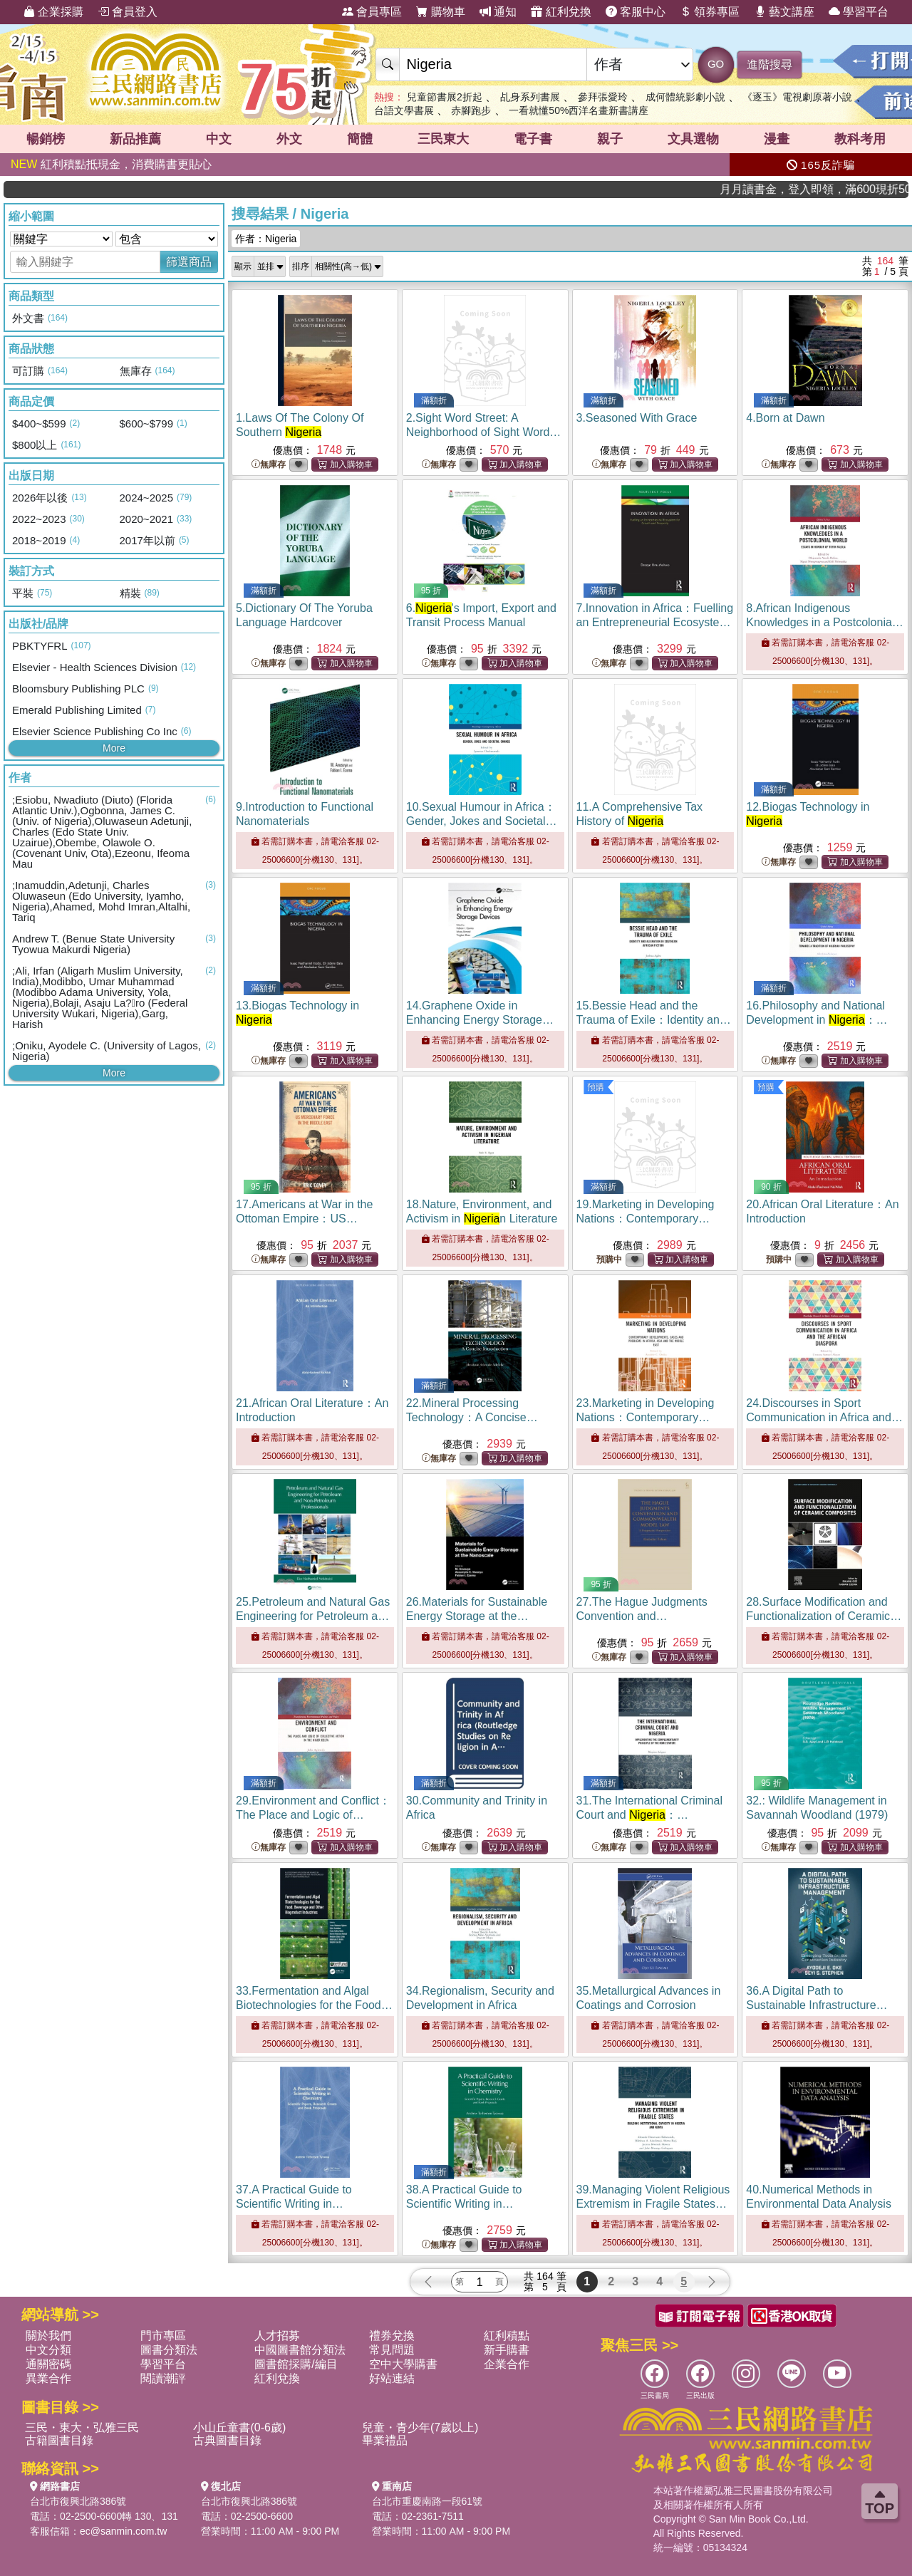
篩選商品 (189, 262)
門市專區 (163, 2336)
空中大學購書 (403, 2364)
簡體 (360, 139)
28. (823, 1616)
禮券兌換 (392, 2336)
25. (313, 1616)
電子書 (533, 139)
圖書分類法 (168, 2350)
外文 (289, 139)
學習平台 (858, 12)
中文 (219, 139)
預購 (595, 1087)
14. (480, 1019)
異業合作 (48, 2378)
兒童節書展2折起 (444, 97)
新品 (135, 139)
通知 (498, 12)
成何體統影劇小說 (685, 97)
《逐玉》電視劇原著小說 (797, 97)
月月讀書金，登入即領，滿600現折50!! (854, 189)
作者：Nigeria (265, 238)
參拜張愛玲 (603, 97)
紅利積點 (506, 2336)
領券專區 (710, 12)
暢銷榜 (45, 139)
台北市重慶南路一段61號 (427, 2501)
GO (716, 64)
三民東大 (443, 139)
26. (476, 1616)
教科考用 (860, 139)
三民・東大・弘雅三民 (82, 2427)
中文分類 (48, 2350)
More (114, 748)
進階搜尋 (769, 64)
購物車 (440, 12)
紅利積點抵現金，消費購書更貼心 (111, 164)
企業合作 (506, 2364)
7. (655, 622)
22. (472, 1417)
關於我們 (48, 2336)
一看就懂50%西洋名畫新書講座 (578, 110)
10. (481, 821)
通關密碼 (48, 2364)
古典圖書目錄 (227, 2440)
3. (637, 418)
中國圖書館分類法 (300, 2350)
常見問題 (392, 2350)
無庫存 (269, 465)
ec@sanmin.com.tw (123, 2531)
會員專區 (372, 12)
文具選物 (693, 139)
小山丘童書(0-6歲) (239, 2427)
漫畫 (776, 139)
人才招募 (277, 2336)
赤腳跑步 (471, 110)
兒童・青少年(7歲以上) (420, 2427)
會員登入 (127, 12)
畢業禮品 (385, 2440)
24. (824, 1417)
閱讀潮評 (163, 2378)
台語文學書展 (404, 110)
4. (785, 418)
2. (483, 432)
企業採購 (53, 12)
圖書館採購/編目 (295, 2364)
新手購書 (506, 2350)
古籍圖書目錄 (59, 2440)
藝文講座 (784, 12)
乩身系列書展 (530, 97)
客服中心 (635, 12)
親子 (610, 139)
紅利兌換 (561, 12)
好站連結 (392, 2378)
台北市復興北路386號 (78, 2501)
